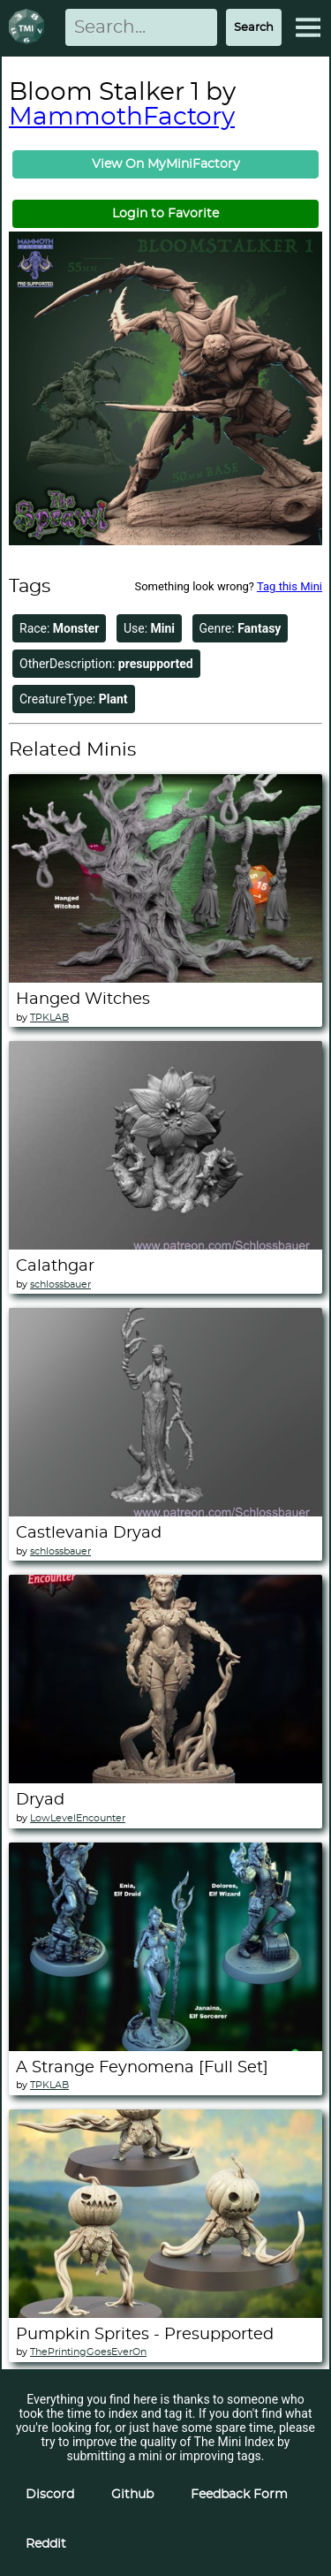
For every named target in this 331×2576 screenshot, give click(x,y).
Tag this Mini (289, 586)
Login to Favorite (165, 214)
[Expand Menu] (308, 27)
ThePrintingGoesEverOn (88, 2352)
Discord (50, 2495)
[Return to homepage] (30, 28)
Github (132, 2495)
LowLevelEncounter (77, 1818)
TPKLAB (49, 1017)
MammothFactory (122, 117)
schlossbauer (60, 1284)
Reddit (46, 2544)
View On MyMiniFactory (166, 164)
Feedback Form (239, 2495)
